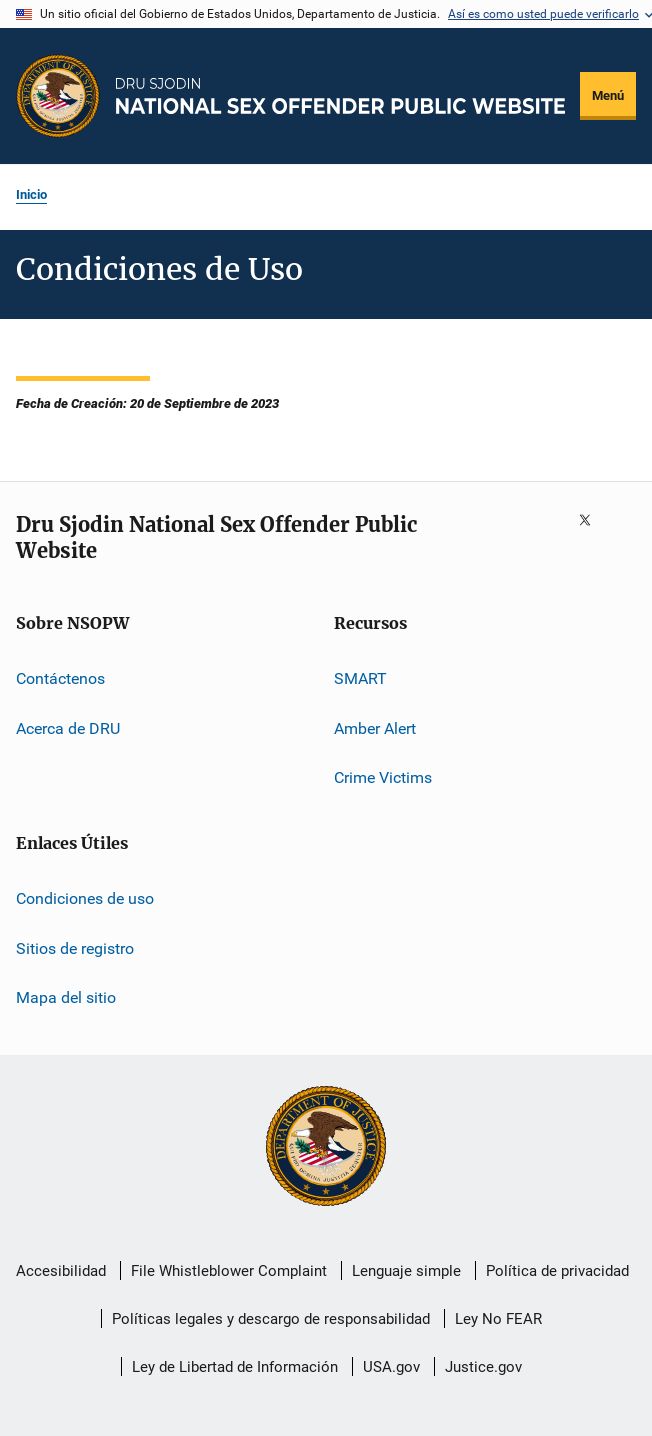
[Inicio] (340, 95)
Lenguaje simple (406, 1271)
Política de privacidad (557, 1271)
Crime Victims (383, 777)
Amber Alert (375, 727)
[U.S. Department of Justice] (326, 1148)
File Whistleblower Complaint (229, 1271)
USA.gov (391, 1367)
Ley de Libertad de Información (235, 1367)
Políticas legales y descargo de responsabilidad (271, 1319)
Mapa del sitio (66, 997)
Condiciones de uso (85, 898)
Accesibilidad (61, 1271)
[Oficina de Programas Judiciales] (58, 96)
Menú (608, 95)
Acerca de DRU (68, 727)
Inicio (31, 194)
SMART (360, 678)
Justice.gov (483, 1367)
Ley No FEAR (498, 1319)
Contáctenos (60, 678)
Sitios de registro (75, 948)
